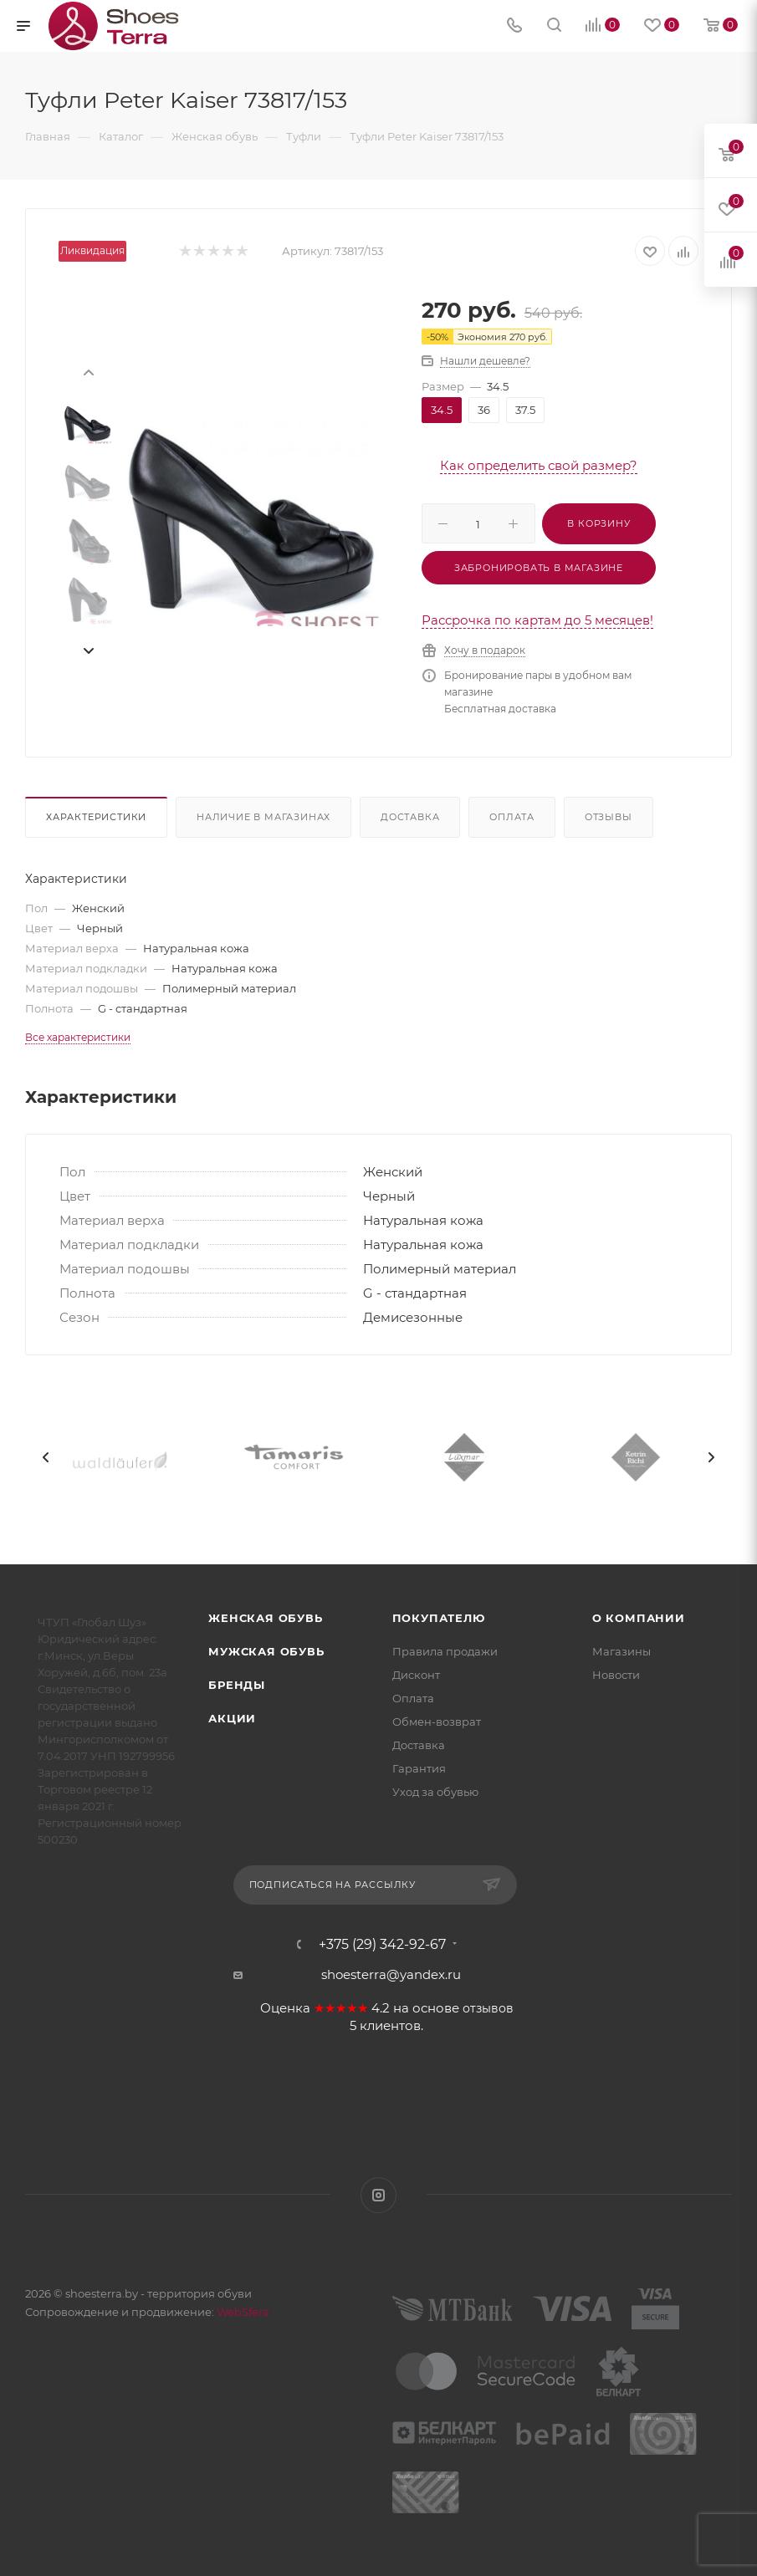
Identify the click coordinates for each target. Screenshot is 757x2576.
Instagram (378, 2195)
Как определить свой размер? (538, 465)
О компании (638, 1618)
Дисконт (416, 1674)
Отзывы (608, 817)
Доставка (410, 817)
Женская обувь (265, 1618)
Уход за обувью (435, 1791)
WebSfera (241, 2311)
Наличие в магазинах (263, 817)
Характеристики (96, 817)
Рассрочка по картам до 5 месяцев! (537, 620)
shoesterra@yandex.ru (391, 1974)
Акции (232, 1718)
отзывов (488, 2008)
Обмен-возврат (436, 1721)
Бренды (236, 1684)
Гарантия (419, 1768)
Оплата (512, 817)
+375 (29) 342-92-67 (382, 1944)
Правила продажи (445, 1651)
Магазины (621, 1651)
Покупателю (438, 1618)
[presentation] (88, 371)
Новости (616, 1674)
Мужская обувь (266, 1651)
